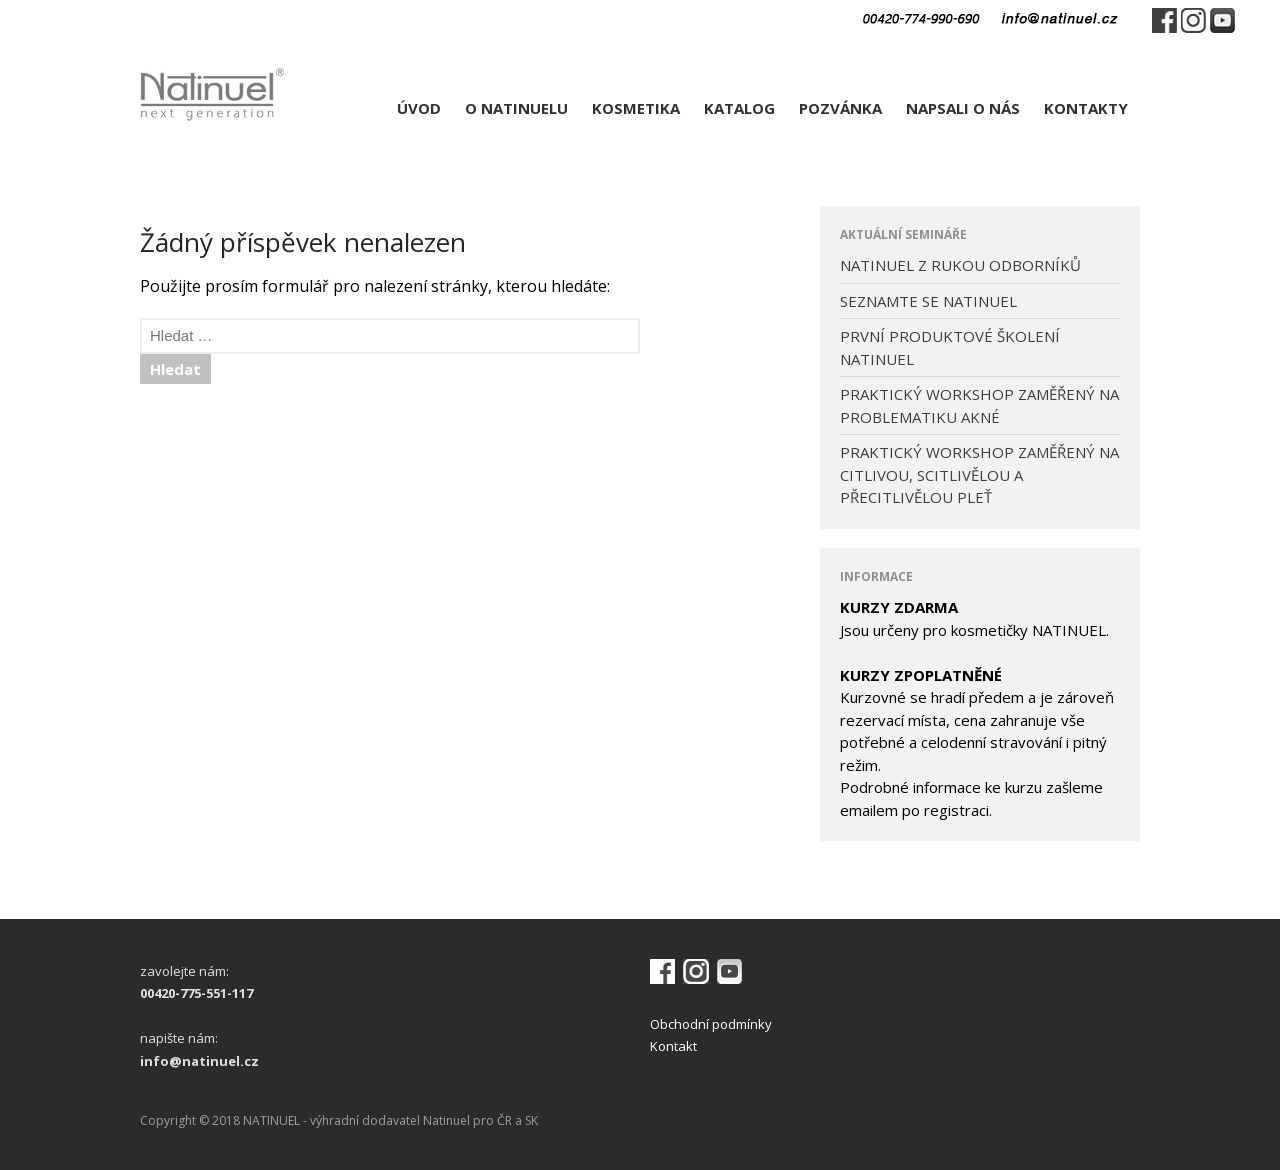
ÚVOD (419, 108)
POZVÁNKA (840, 108)
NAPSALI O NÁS (963, 108)
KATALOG (739, 108)
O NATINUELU (516, 108)
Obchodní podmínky (711, 1024)
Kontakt (673, 1046)
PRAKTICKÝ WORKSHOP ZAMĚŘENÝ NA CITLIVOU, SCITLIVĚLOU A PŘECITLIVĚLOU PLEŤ (979, 474)
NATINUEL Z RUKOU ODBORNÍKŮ (960, 265)
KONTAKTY (1086, 108)
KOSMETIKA (636, 108)
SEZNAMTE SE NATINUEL (928, 301)
